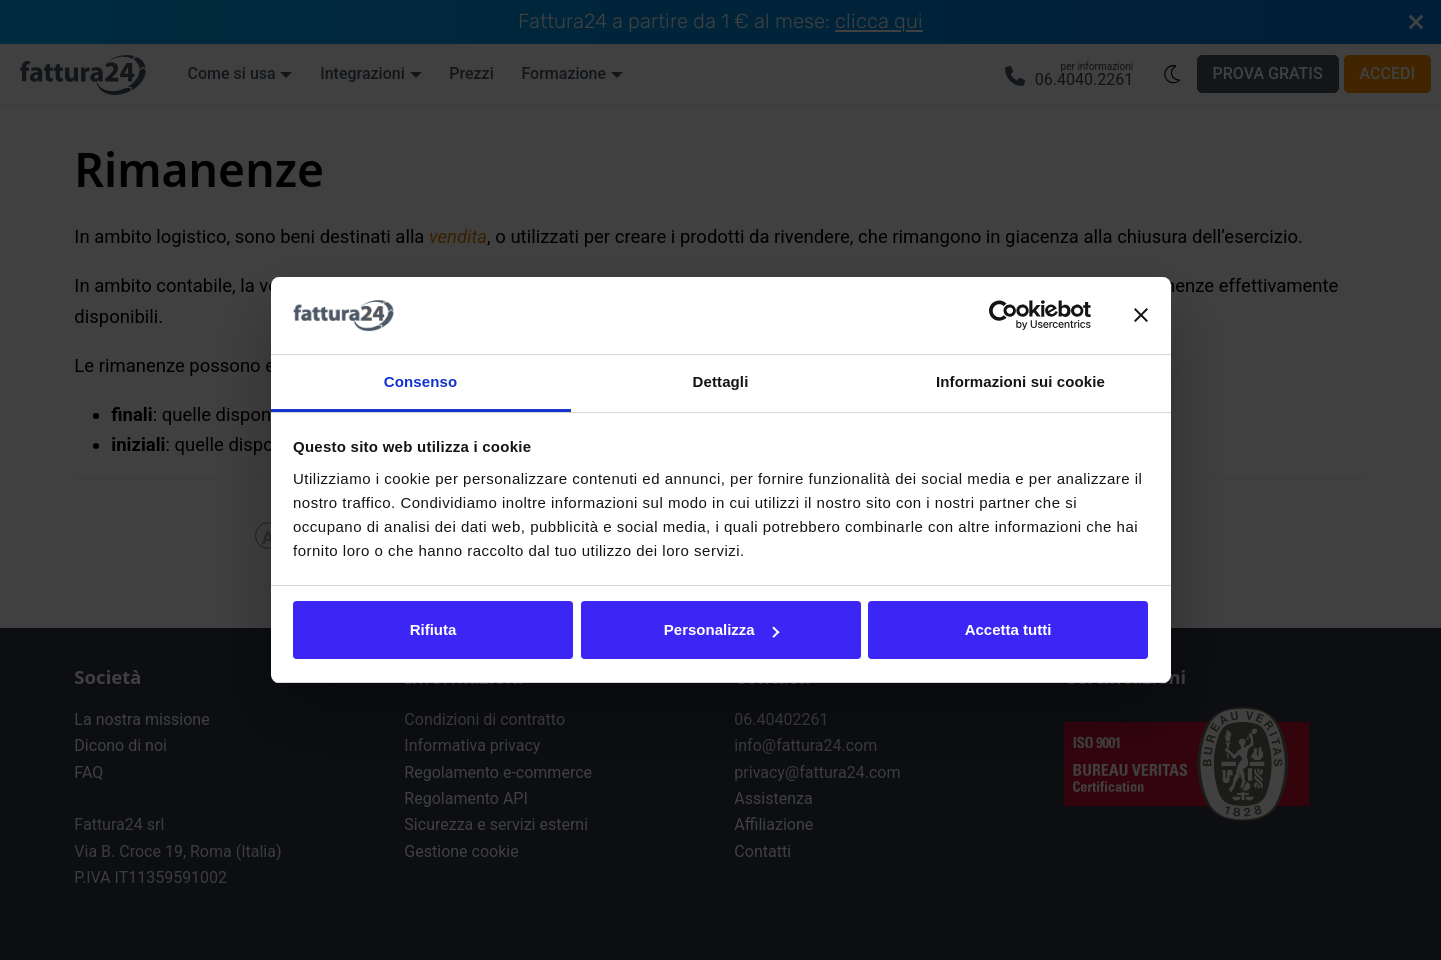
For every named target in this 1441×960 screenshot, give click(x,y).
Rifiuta (433, 629)
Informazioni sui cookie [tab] (1020, 381)
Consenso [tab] (420, 381)
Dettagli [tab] (721, 381)
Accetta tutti (1008, 629)
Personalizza (721, 629)
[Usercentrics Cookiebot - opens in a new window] (1003, 316)
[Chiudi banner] (1141, 316)
